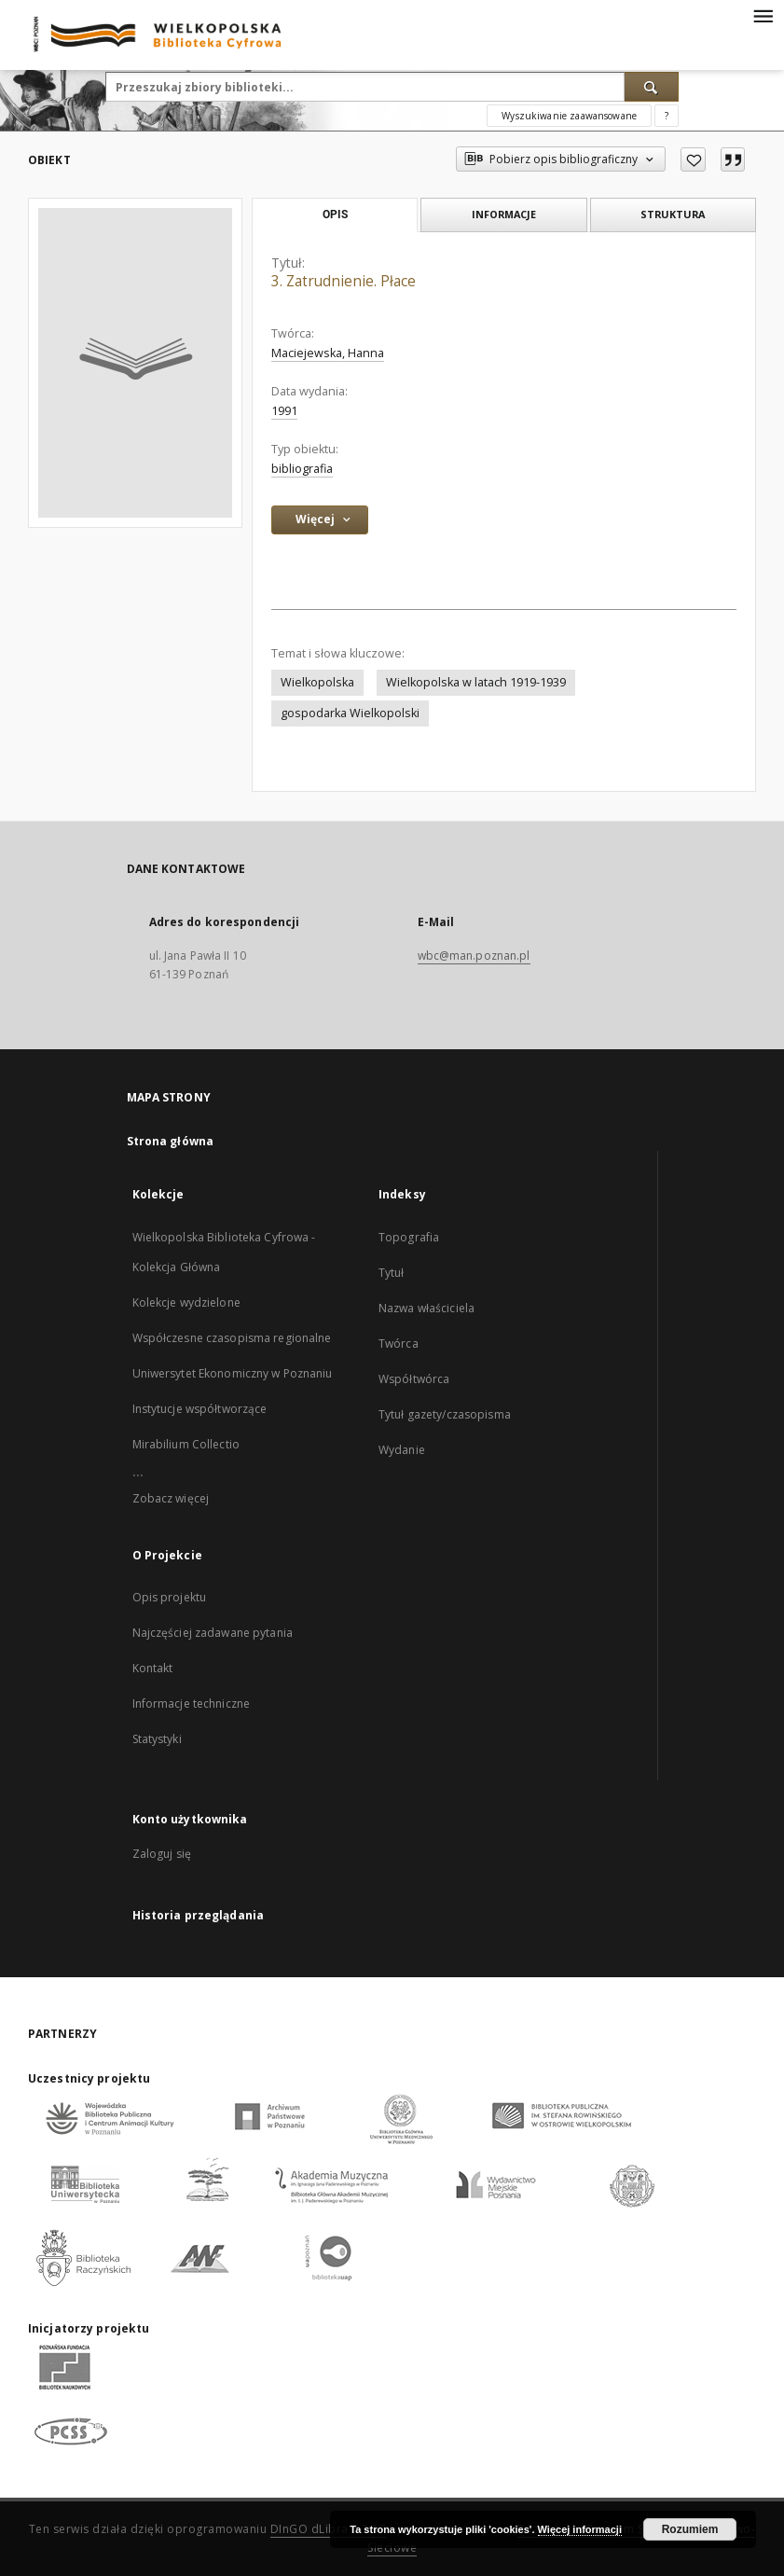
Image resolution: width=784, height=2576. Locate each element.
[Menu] (762, 15)
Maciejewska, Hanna (327, 353)
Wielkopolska (317, 682)
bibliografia (302, 469)
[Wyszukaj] (652, 87)
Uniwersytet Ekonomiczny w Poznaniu (232, 1373)
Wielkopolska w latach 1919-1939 (476, 682)
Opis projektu (169, 1597)
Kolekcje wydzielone (186, 1302)
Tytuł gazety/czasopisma (444, 1414)
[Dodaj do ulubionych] (693, 159)
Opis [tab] (335, 214)
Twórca (398, 1343)
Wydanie (401, 1450)
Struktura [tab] (672, 214)
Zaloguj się (162, 1854)
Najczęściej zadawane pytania (212, 1633)
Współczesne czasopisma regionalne (232, 1338)
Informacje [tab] (504, 214)
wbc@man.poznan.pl (474, 955)
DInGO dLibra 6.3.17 (328, 2529)
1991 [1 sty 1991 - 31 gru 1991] (284, 411)
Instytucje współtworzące (200, 1409)
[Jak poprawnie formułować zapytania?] (666, 115)
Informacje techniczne (191, 1703)
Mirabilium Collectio (186, 1444)
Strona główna (170, 1141)
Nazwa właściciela (426, 1308)
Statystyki (157, 1739)
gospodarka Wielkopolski (350, 713)
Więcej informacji (580, 2529)
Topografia (408, 1237)
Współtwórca (413, 1379)
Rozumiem (690, 2529)
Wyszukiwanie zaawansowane (569, 115)
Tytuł (391, 1273)
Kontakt (152, 1668)
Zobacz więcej (171, 1498)
